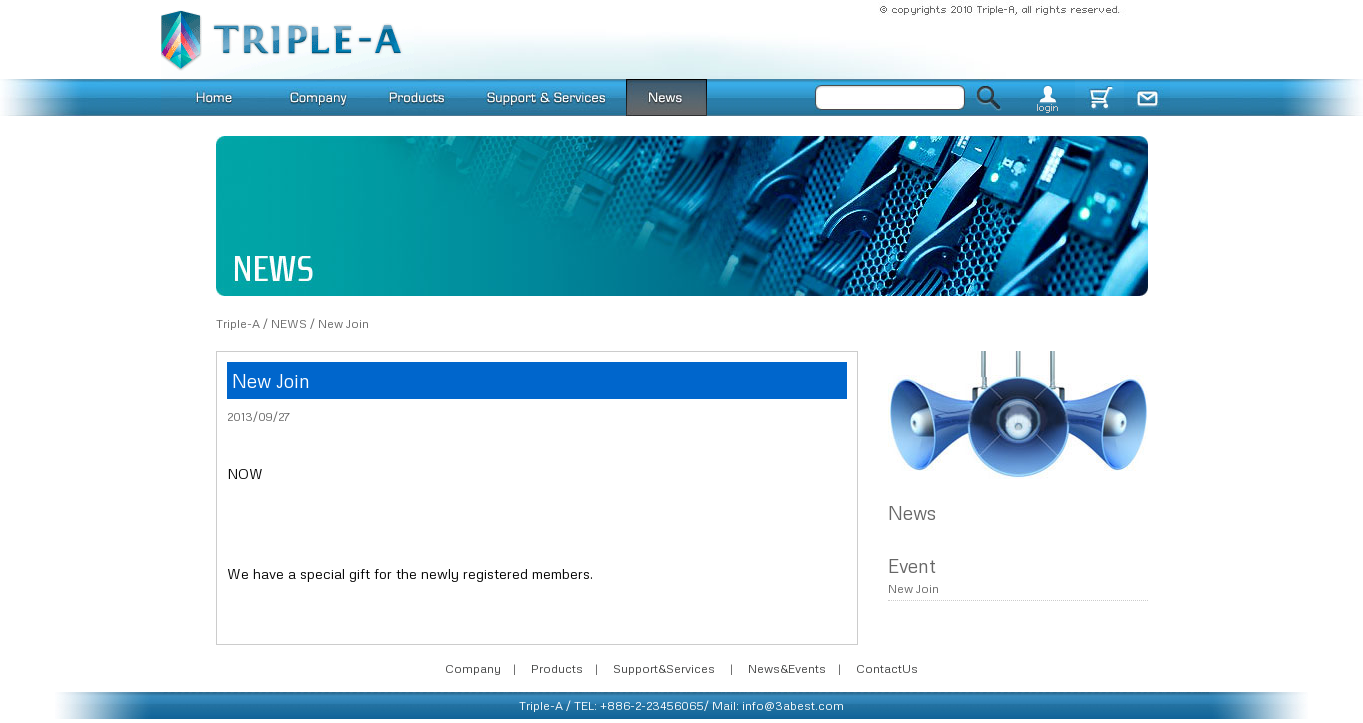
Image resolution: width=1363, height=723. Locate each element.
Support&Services (664, 668)
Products (557, 668)
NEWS (289, 323)
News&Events (787, 668)
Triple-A (238, 323)
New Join (343, 323)
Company (473, 668)
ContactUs (887, 668)
